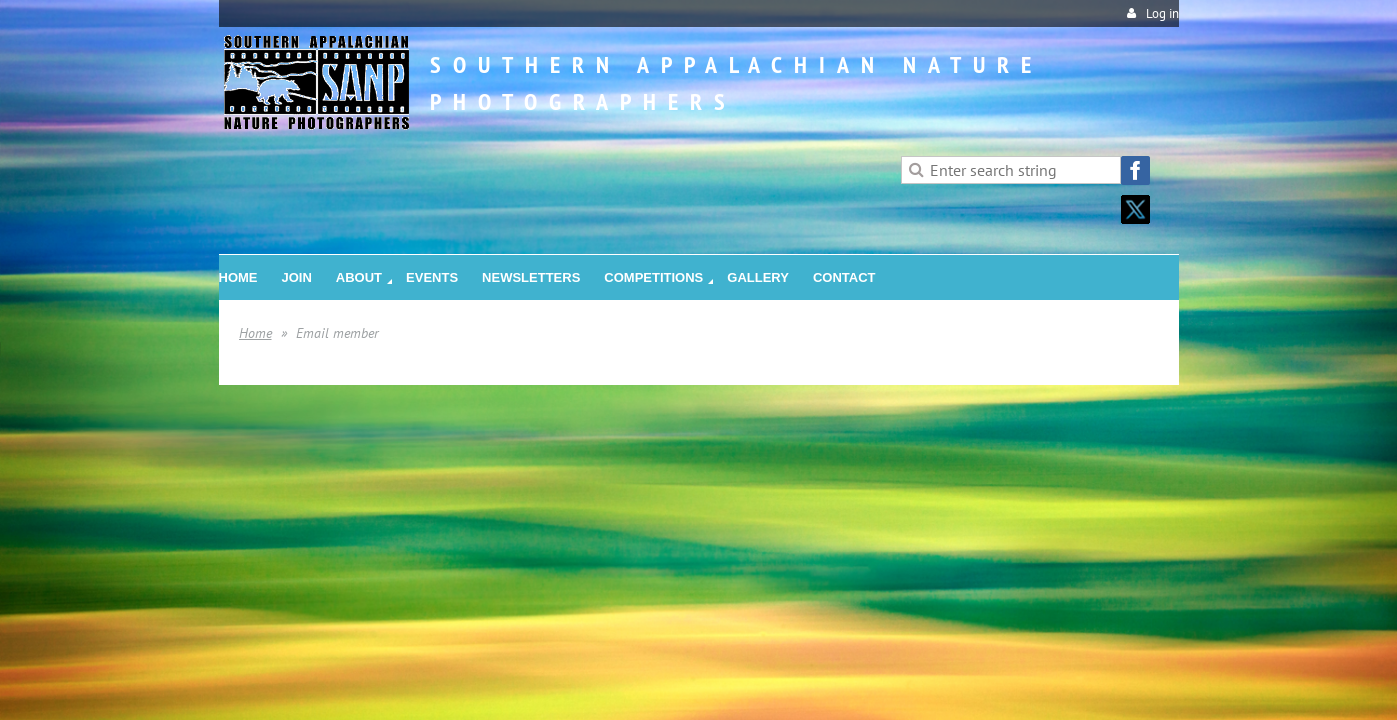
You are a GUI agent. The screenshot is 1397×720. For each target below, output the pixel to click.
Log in (1162, 13)
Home (255, 333)
